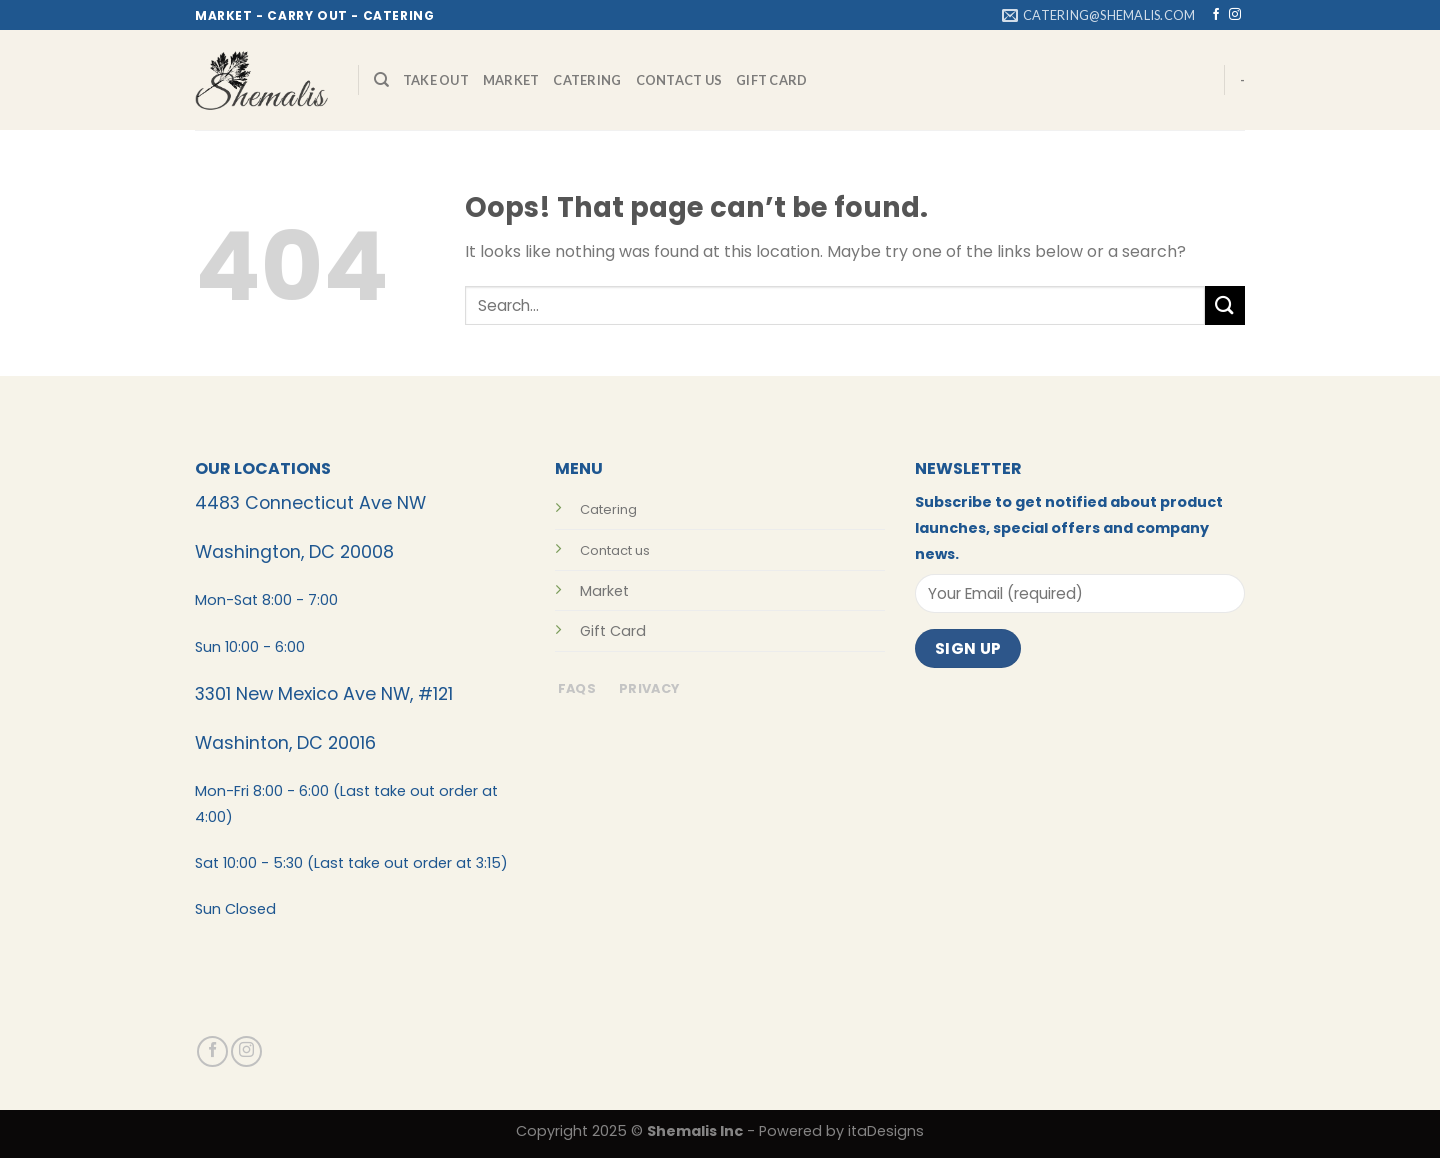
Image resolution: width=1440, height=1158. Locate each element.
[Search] (381, 80)
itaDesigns (886, 1131)
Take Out (436, 80)
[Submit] (1225, 305)
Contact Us (679, 80)
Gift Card (771, 80)
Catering (587, 80)
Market (511, 80)
